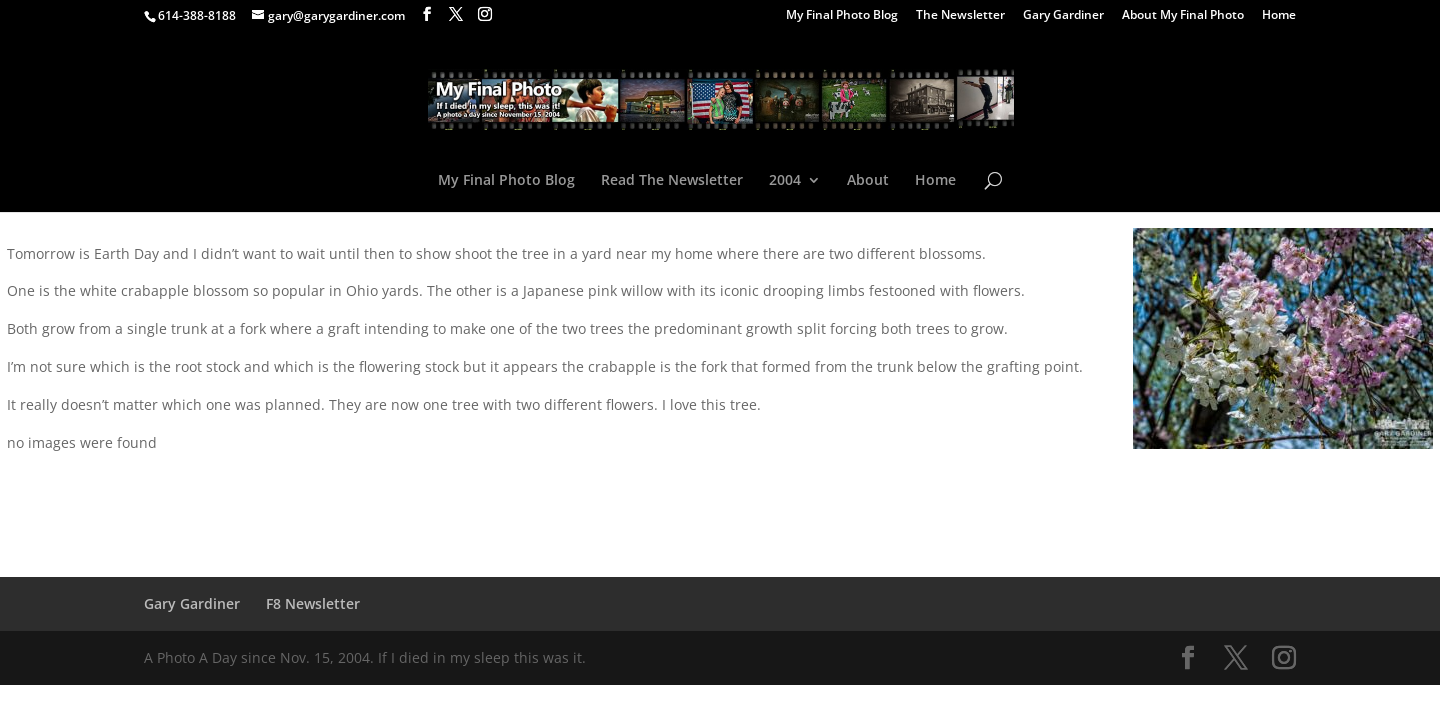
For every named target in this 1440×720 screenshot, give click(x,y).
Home (1279, 16)
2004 (785, 181)
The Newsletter (960, 16)
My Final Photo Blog (842, 16)
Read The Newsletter (672, 181)
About (868, 181)
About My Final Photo (1183, 16)
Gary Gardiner (1063, 16)
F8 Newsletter (313, 603)
